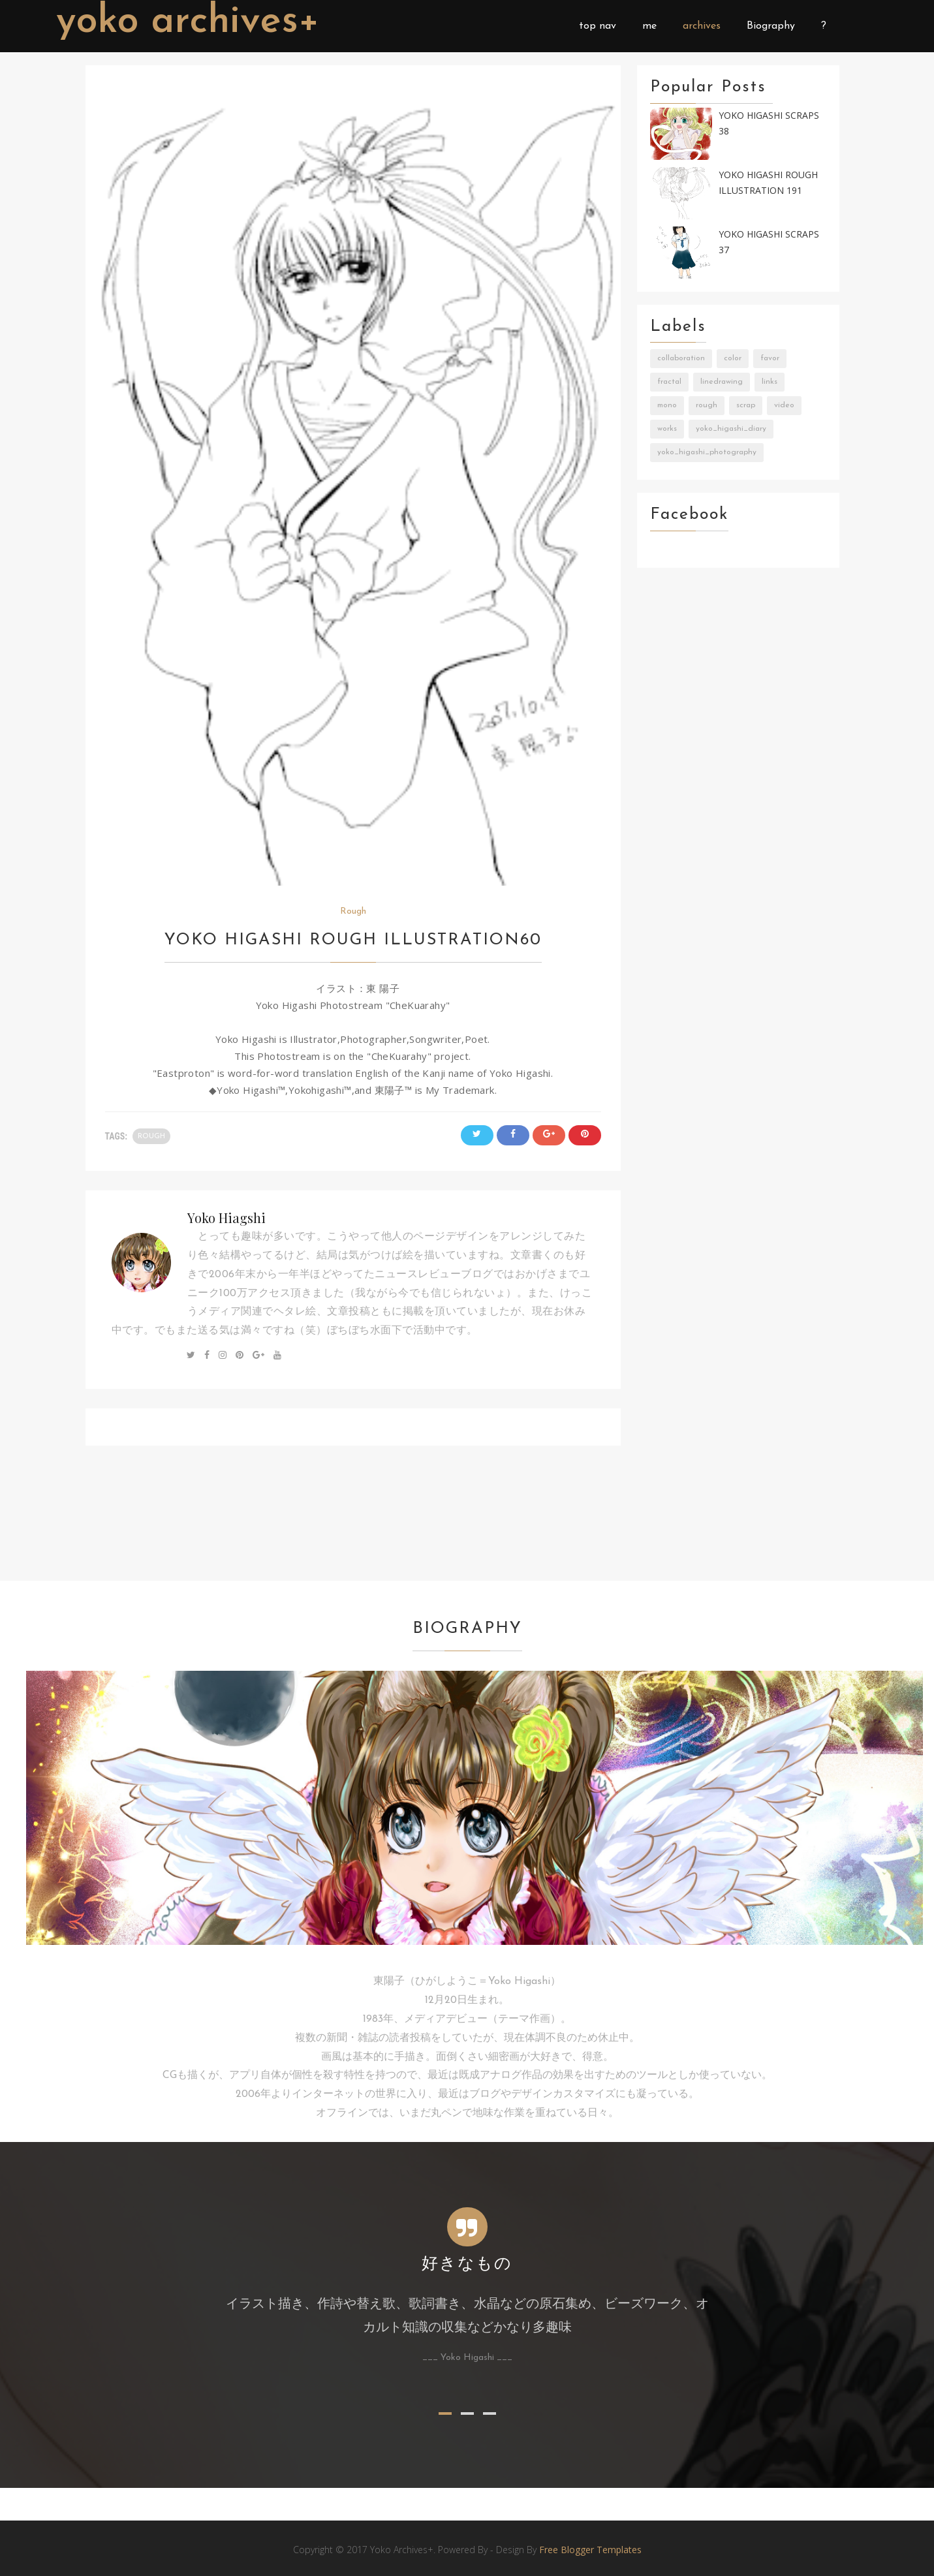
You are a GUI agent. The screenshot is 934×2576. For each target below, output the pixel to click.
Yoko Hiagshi (226, 1217)
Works (667, 429)
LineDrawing (721, 382)
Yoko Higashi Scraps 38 (769, 123)
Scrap (745, 405)
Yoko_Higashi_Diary (731, 429)
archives (702, 26)
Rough (353, 911)
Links (769, 382)
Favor (769, 358)
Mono (667, 405)
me (649, 26)
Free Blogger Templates (590, 2549)
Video (784, 405)
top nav (597, 26)
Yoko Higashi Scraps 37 (769, 242)
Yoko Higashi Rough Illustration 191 (768, 182)
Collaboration (681, 358)
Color (732, 358)
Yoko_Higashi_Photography (706, 452)
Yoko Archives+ (188, 22)
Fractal (669, 382)
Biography (771, 26)
